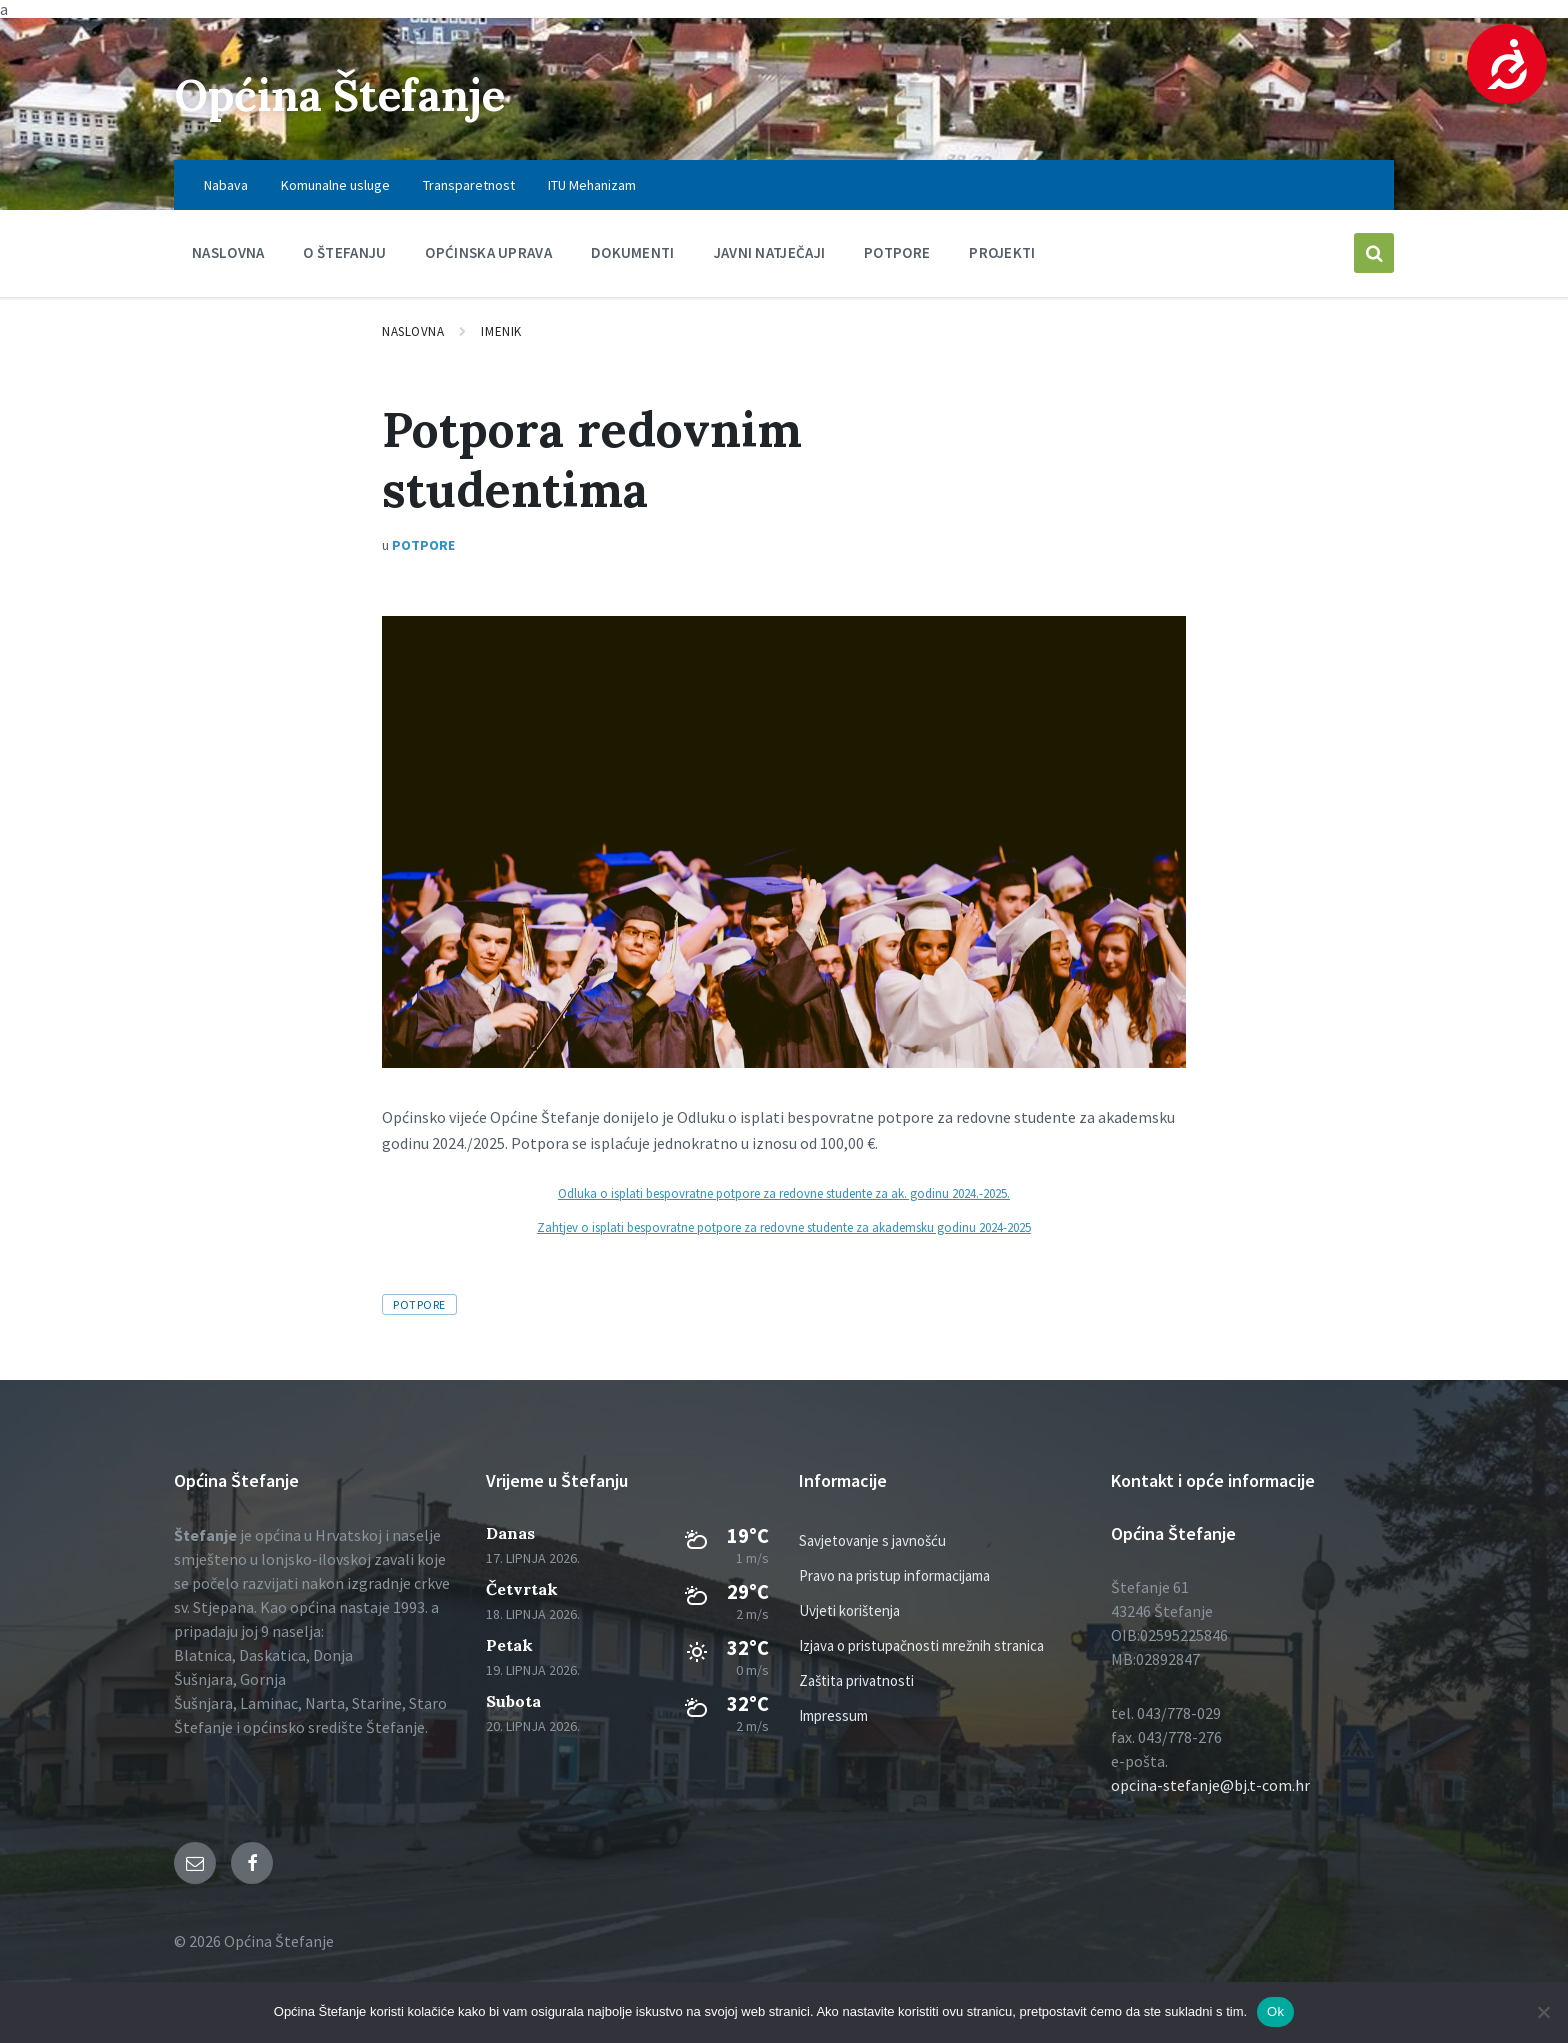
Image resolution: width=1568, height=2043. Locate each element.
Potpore (423, 545)
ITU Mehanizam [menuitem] (592, 185)
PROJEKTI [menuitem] (1002, 252)
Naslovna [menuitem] (228, 252)
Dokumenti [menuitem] (633, 252)
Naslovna (413, 331)
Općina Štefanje (356, 93)
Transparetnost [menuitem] (469, 185)
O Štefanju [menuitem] (344, 252)
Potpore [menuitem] (897, 252)
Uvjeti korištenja (849, 1610)
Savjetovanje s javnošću (872, 1540)
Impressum (833, 1715)
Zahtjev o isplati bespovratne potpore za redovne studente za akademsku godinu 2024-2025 (784, 1227)
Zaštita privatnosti (856, 1680)
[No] (1543, 2012)
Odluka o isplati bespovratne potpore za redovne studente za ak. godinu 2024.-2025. (784, 1193)
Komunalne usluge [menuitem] (335, 185)
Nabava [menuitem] (226, 185)
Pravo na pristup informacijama (894, 1575)
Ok (1275, 2011)
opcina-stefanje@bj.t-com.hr (1210, 1785)
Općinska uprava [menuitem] (488, 252)
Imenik (501, 331)
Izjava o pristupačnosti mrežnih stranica (921, 1645)
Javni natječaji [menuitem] (770, 252)
